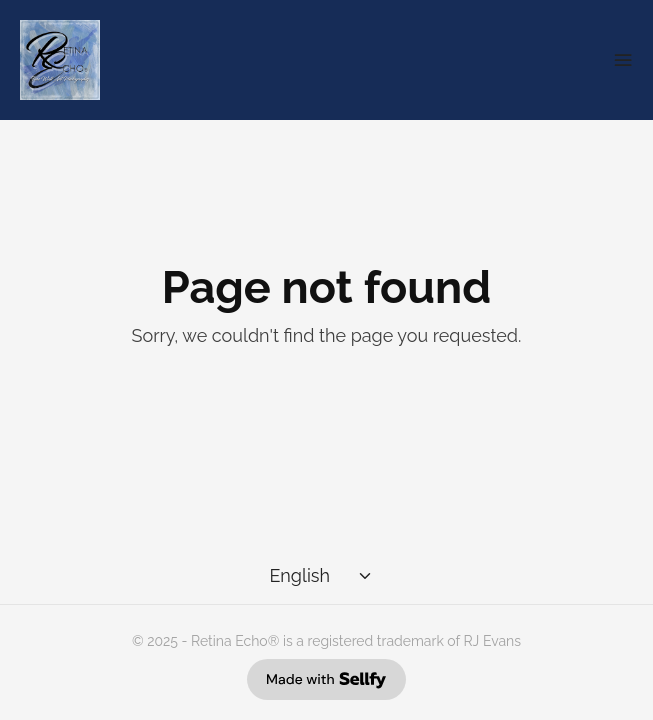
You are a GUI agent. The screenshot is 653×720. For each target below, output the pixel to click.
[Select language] (323, 576)
